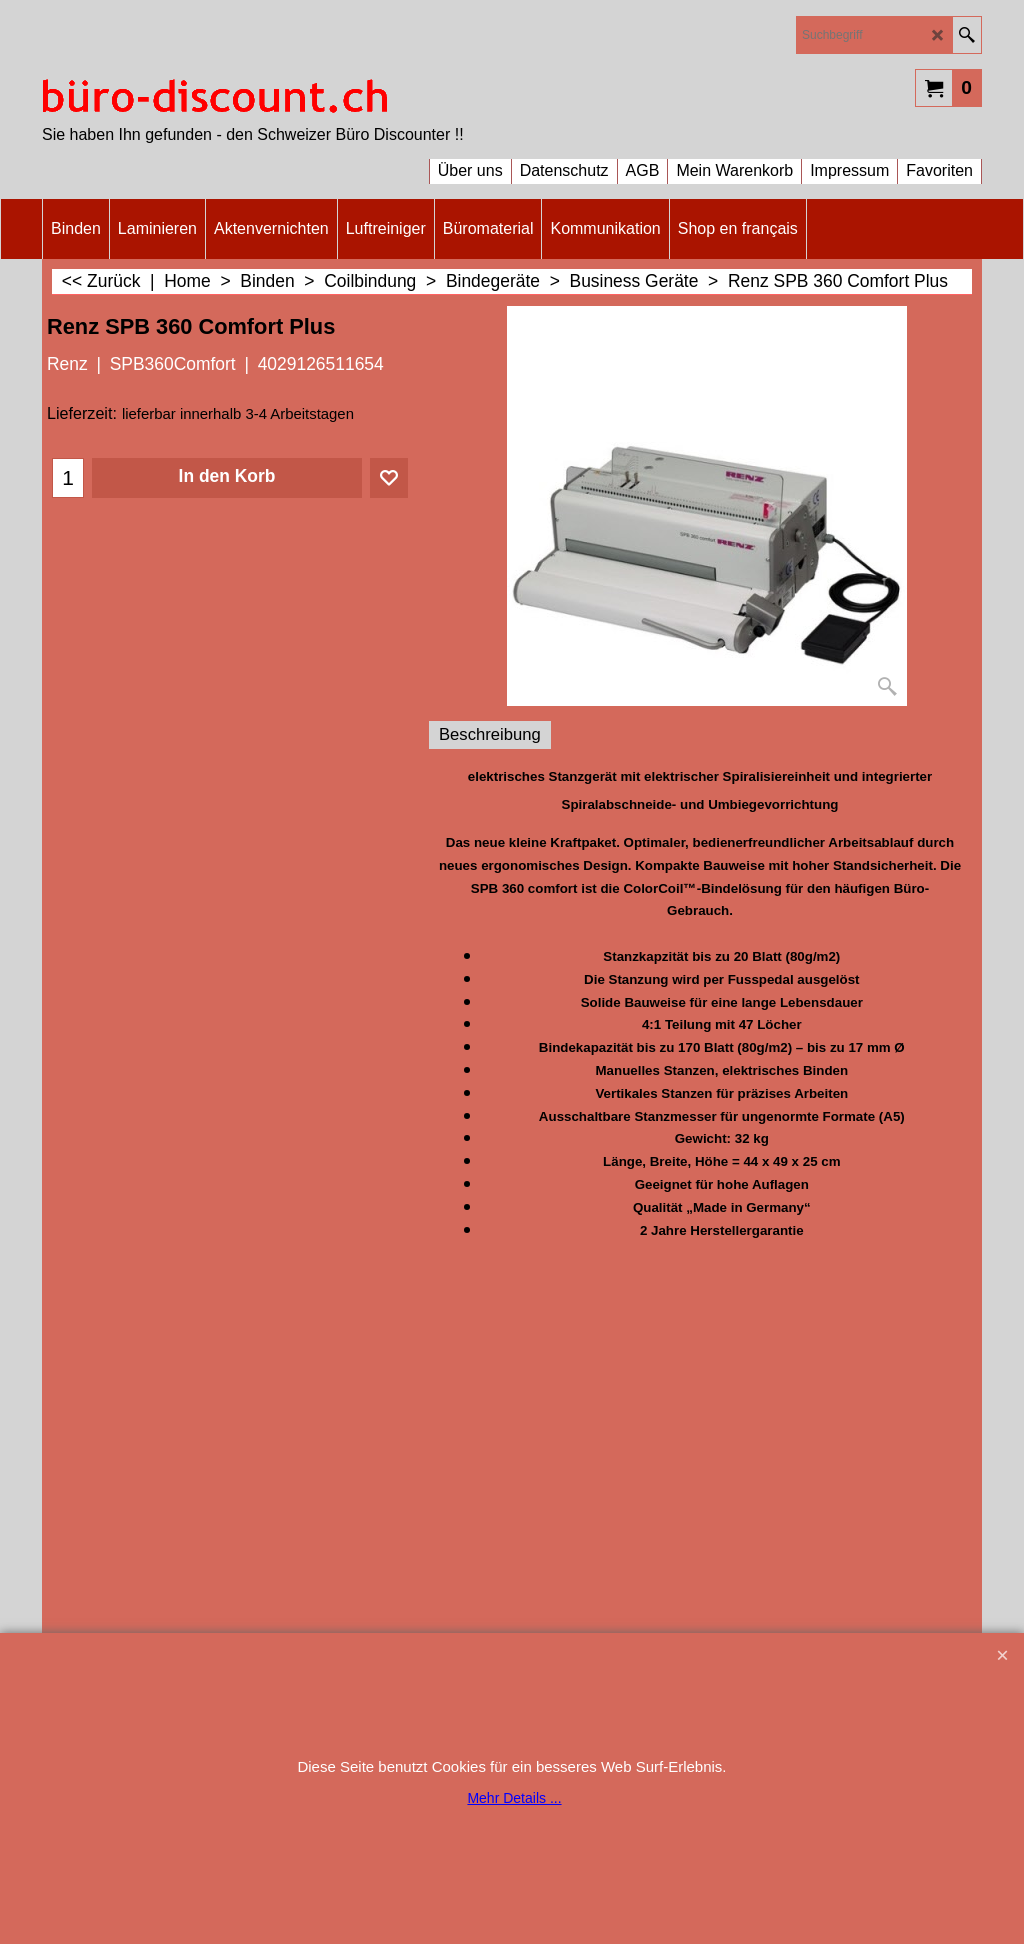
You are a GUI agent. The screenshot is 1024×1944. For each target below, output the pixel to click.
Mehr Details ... (514, 1798)
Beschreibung (490, 734)
